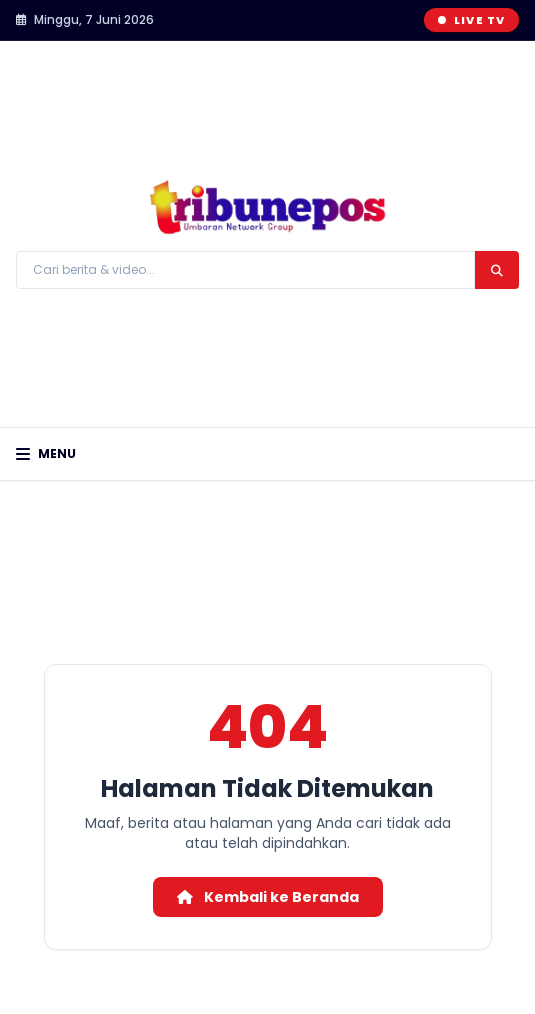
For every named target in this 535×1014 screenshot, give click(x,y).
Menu (46, 454)
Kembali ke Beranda (268, 897)
